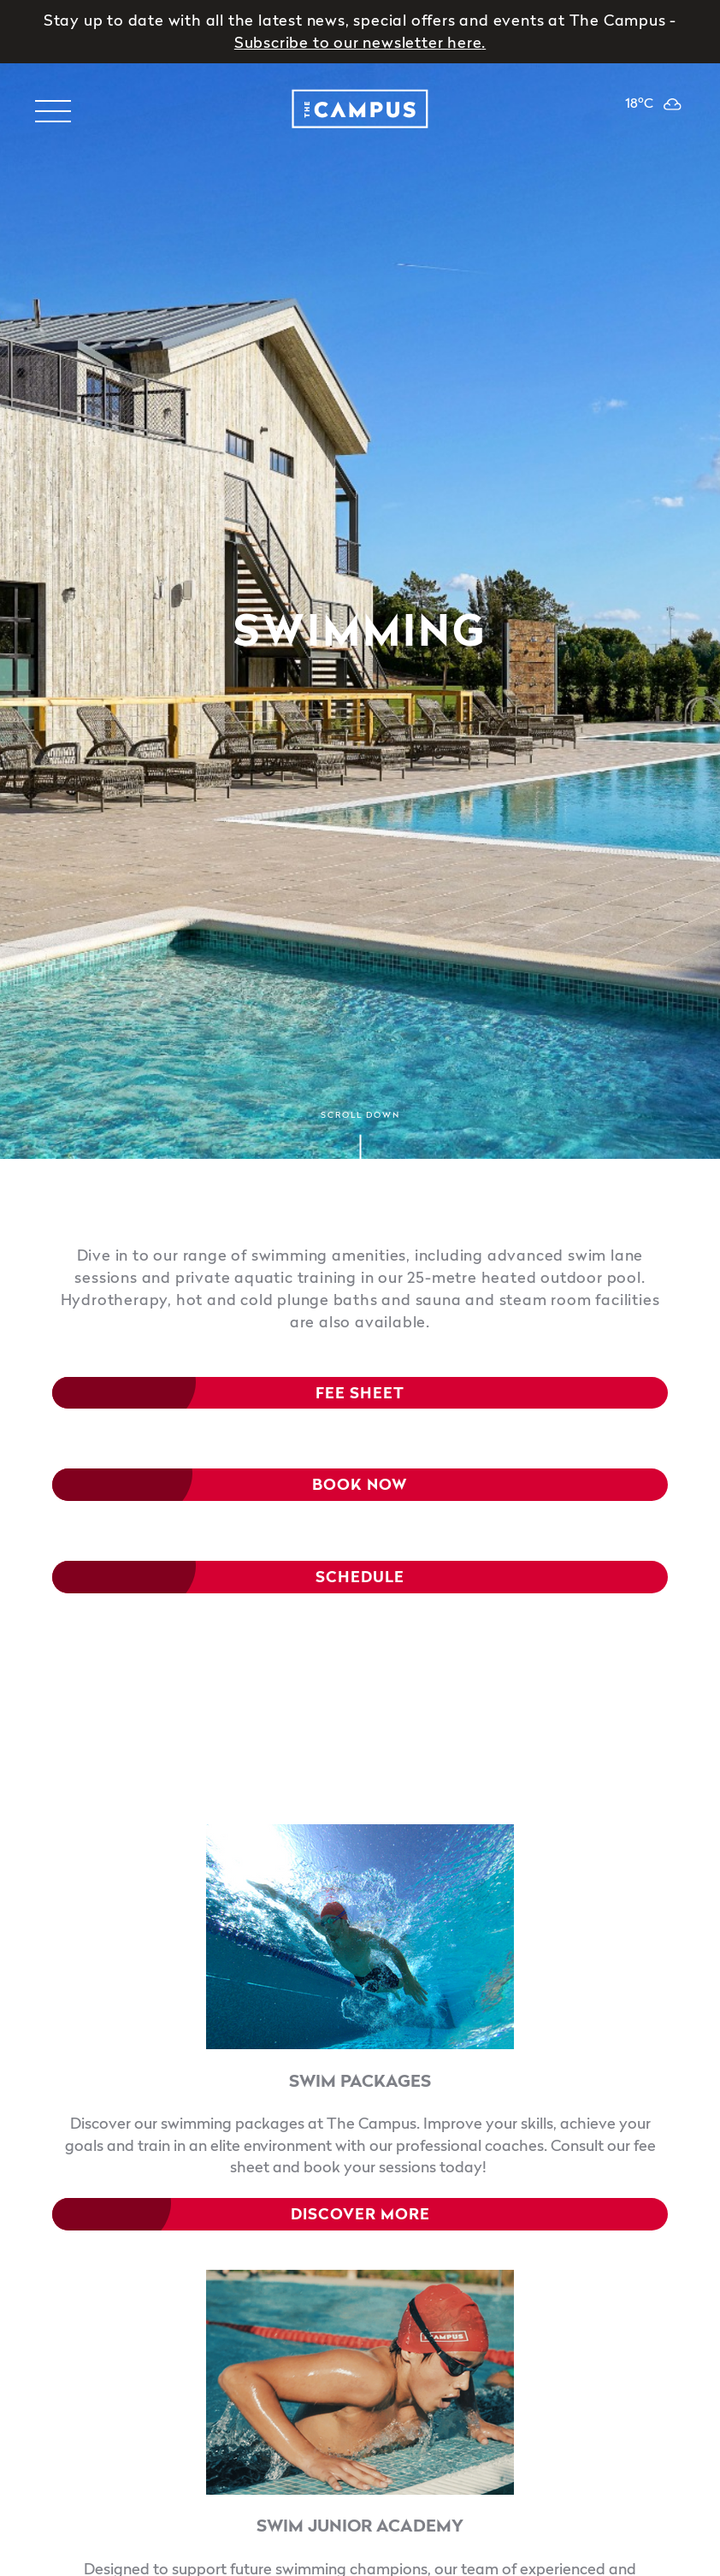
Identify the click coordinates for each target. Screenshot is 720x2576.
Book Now (360, 1485)
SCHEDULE (360, 1577)
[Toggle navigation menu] (52, 111)
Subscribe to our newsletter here (358, 42)
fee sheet (360, 1393)
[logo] (360, 111)
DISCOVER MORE (360, 2214)
